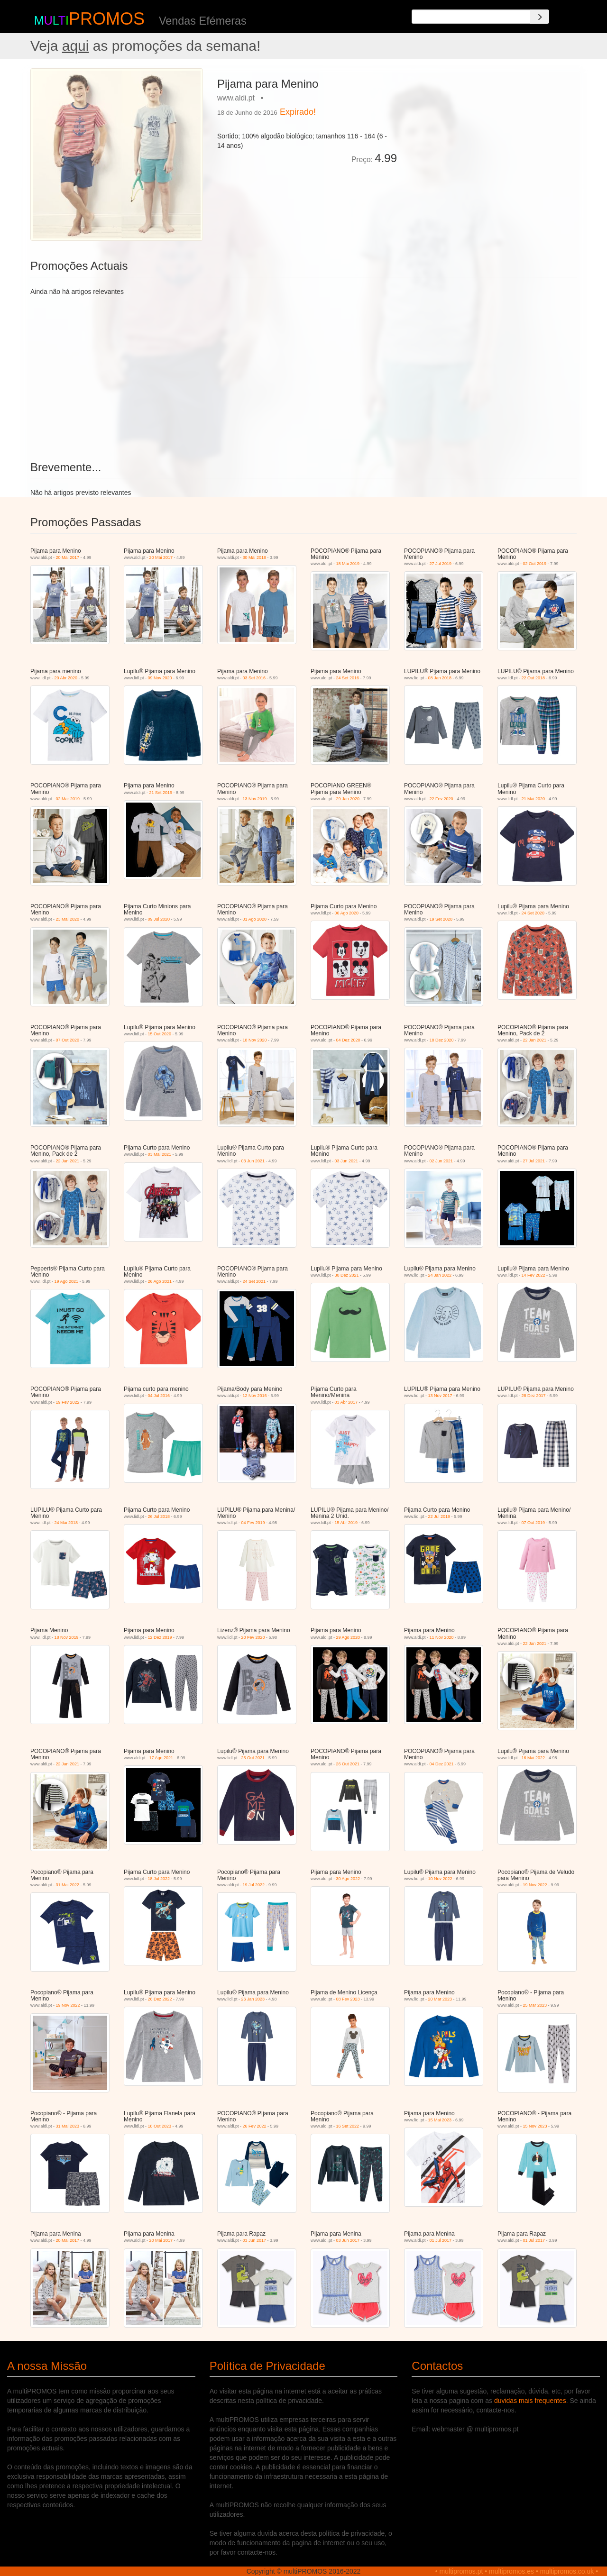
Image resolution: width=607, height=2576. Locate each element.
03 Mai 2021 (160, 1154)
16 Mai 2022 (533, 1757)
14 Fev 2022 (533, 1275)
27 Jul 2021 (534, 1161)
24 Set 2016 (347, 678)
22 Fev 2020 (441, 798)
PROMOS (107, 18)
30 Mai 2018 (255, 557)
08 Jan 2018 (440, 678)
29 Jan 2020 (348, 798)
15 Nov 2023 (535, 2126)
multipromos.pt (461, 2571)
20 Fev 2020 (253, 1637)
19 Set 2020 (441, 919)
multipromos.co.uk (567, 2571)
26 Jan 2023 (253, 1999)
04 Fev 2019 (253, 1522)
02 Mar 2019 (68, 798)
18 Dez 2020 (442, 1040)
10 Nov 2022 (440, 1878)
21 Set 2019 (161, 792)
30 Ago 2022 (348, 1878)
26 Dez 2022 (160, 1999)
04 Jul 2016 (159, 1395)
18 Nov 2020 (255, 1040)
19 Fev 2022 (68, 1402)
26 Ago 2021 (160, 1281)
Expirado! (298, 112)
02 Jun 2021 (441, 1161)
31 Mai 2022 (68, 1884)
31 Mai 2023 (68, 2126)
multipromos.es (511, 2571)
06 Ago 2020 (347, 913)
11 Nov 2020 (442, 1637)
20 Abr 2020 (66, 678)
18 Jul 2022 (159, 1878)
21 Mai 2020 (533, 798)
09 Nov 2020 (160, 678)
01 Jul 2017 (441, 2240)
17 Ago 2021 (161, 1757)
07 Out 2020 (68, 1040)
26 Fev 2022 (255, 2126)
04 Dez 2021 (442, 1764)
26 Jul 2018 (159, 1516)
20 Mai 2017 (68, 557)
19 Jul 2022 (254, 1884)
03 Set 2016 (254, 678)
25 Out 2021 (253, 1757)
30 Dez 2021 (347, 1275)
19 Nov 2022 (535, 1884)
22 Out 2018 (533, 678)
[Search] (539, 16)
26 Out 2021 (348, 1764)
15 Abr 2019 (346, 1522)
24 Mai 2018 (66, 1522)
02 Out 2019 (535, 563)
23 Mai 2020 (68, 919)
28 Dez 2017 (534, 1395)
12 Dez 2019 (160, 1637)
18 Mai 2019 (348, 563)
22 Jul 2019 (439, 1516)
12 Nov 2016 (255, 1395)
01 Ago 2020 (255, 919)
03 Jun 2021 (253, 1161)
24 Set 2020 (533, 913)
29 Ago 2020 (348, 1637)
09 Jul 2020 (159, 919)
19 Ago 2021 (67, 1281)
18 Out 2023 (160, 2126)
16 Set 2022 (347, 2126)
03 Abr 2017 (346, 1402)
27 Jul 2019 (441, 563)
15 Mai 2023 (440, 2120)
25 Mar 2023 (535, 2005)
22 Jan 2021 (535, 1040)
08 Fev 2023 (348, 1999)
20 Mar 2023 (440, 1999)
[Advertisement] (490, 134)
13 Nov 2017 (440, 1395)
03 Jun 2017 (255, 2240)
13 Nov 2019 (255, 798)
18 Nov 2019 (67, 1637)
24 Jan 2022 (440, 1275)
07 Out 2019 (533, 1522)
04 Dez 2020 (348, 1040)
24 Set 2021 (254, 1281)
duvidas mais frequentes (530, 2400)
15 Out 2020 (160, 1034)
